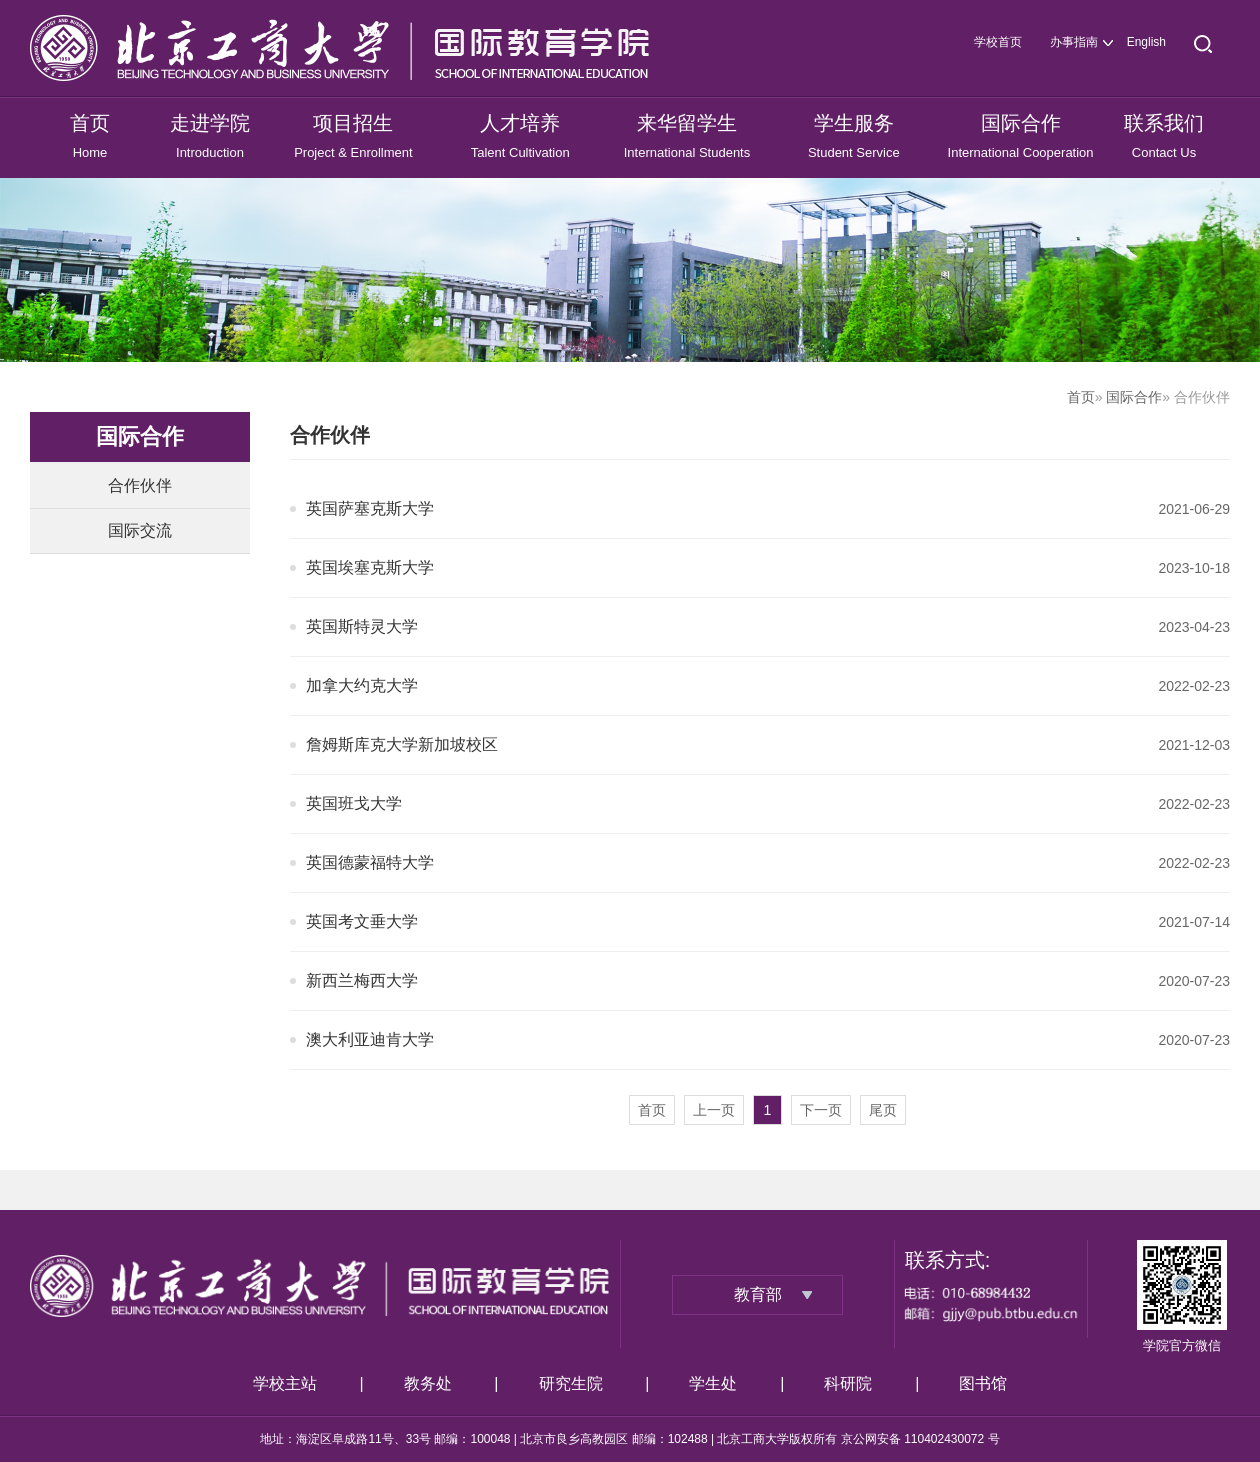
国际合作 (1134, 397)
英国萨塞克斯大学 (370, 508)
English (1146, 42)
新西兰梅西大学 (362, 980)
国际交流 (140, 530)
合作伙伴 (140, 485)
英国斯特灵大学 (362, 626)
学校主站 (285, 1383)
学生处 (713, 1383)
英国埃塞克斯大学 (370, 567)
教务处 (428, 1383)
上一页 (714, 1110)
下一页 (821, 1110)
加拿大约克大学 (362, 685)
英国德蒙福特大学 (370, 862)
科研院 (848, 1383)
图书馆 (983, 1383)
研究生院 (571, 1383)
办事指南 (1074, 42)
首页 (1081, 397)
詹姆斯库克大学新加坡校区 (402, 744)
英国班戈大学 (354, 803)
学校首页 (998, 42)
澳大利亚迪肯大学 (370, 1039)
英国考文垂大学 (362, 921)
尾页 (883, 1110)
